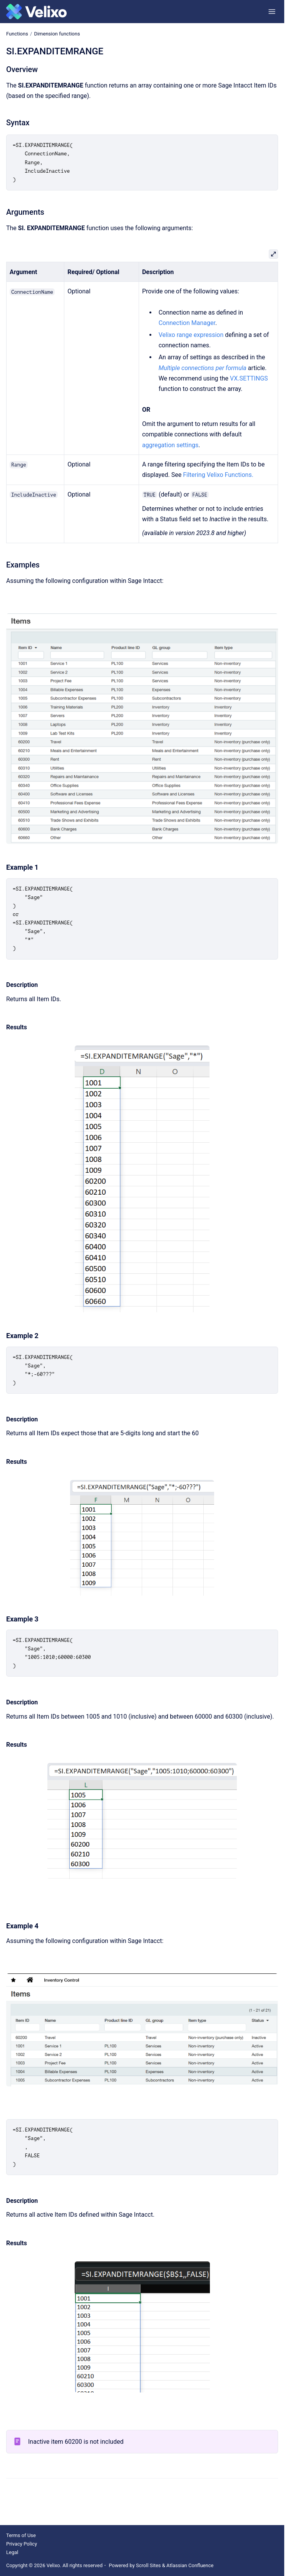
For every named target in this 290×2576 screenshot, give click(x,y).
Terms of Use (21, 2535)
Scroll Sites (148, 2565)
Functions (17, 34)
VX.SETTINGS (249, 378)
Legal (12, 2552)
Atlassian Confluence (189, 2565)
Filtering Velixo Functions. (218, 474)
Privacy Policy (21, 2544)
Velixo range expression (191, 334)
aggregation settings (170, 444)
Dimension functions (57, 34)
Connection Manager (187, 323)
